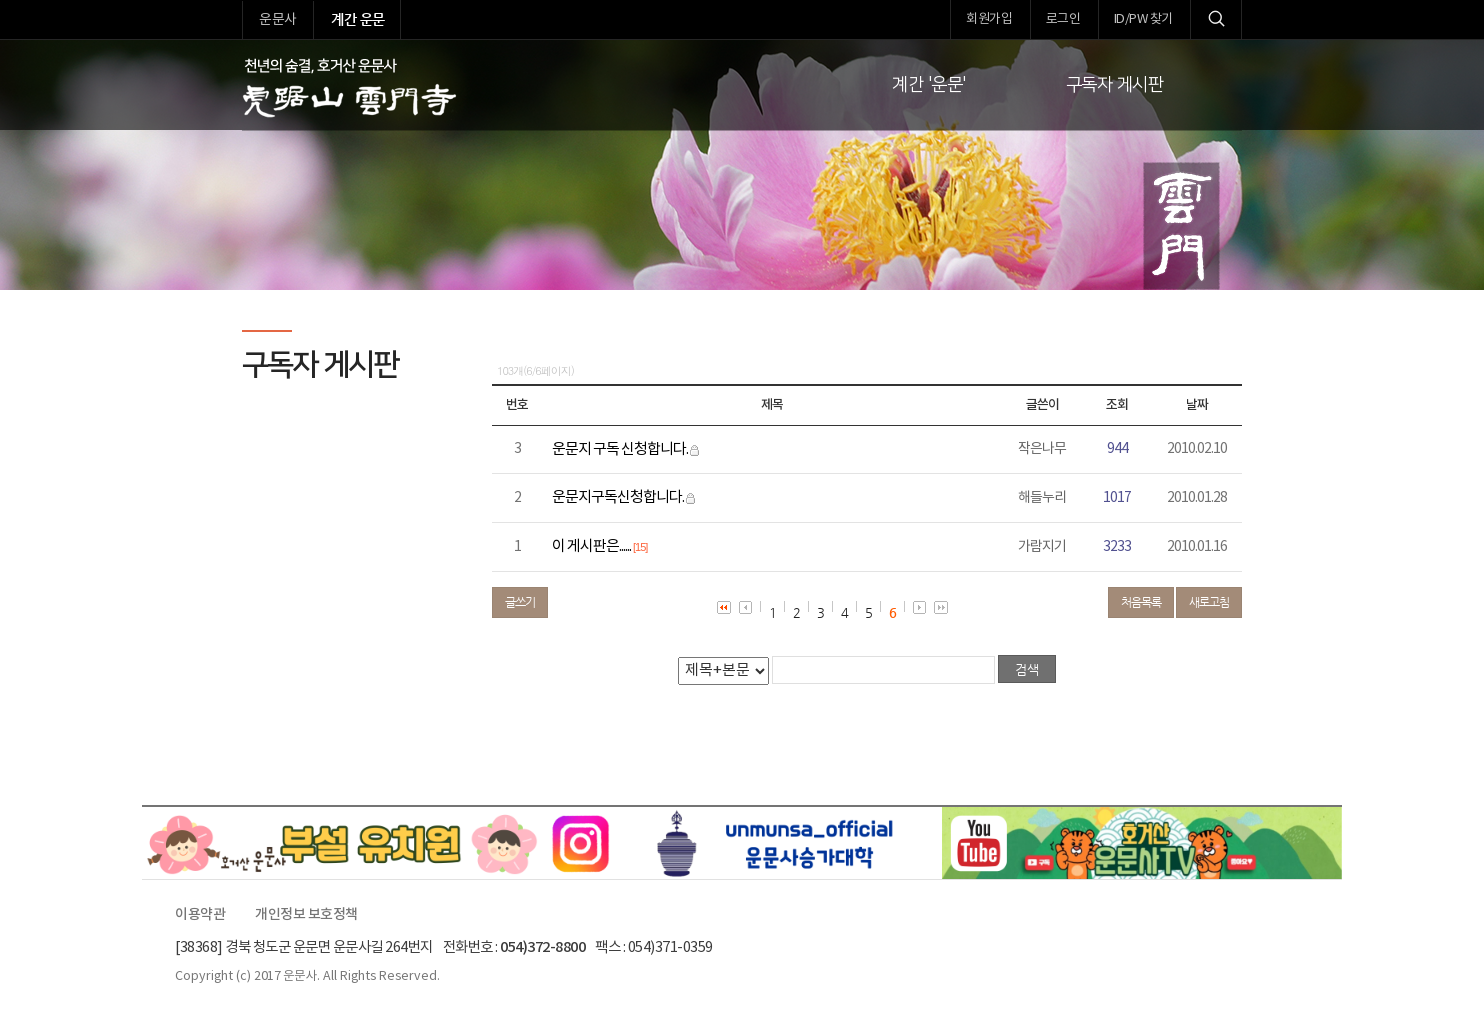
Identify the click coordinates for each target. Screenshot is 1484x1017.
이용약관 (200, 915)
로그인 (1063, 19)
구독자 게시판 (1115, 85)
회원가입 (989, 19)
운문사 (278, 20)
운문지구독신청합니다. (618, 497)
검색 (1215, 19)
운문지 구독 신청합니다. (620, 449)
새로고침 (1209, 602)
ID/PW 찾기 (1143, 19)
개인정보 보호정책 (306, 915)
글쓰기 (520, 602)
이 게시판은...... (591, 546)
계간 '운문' (929, 85)
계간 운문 (358, 19)
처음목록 (1141, 602)
